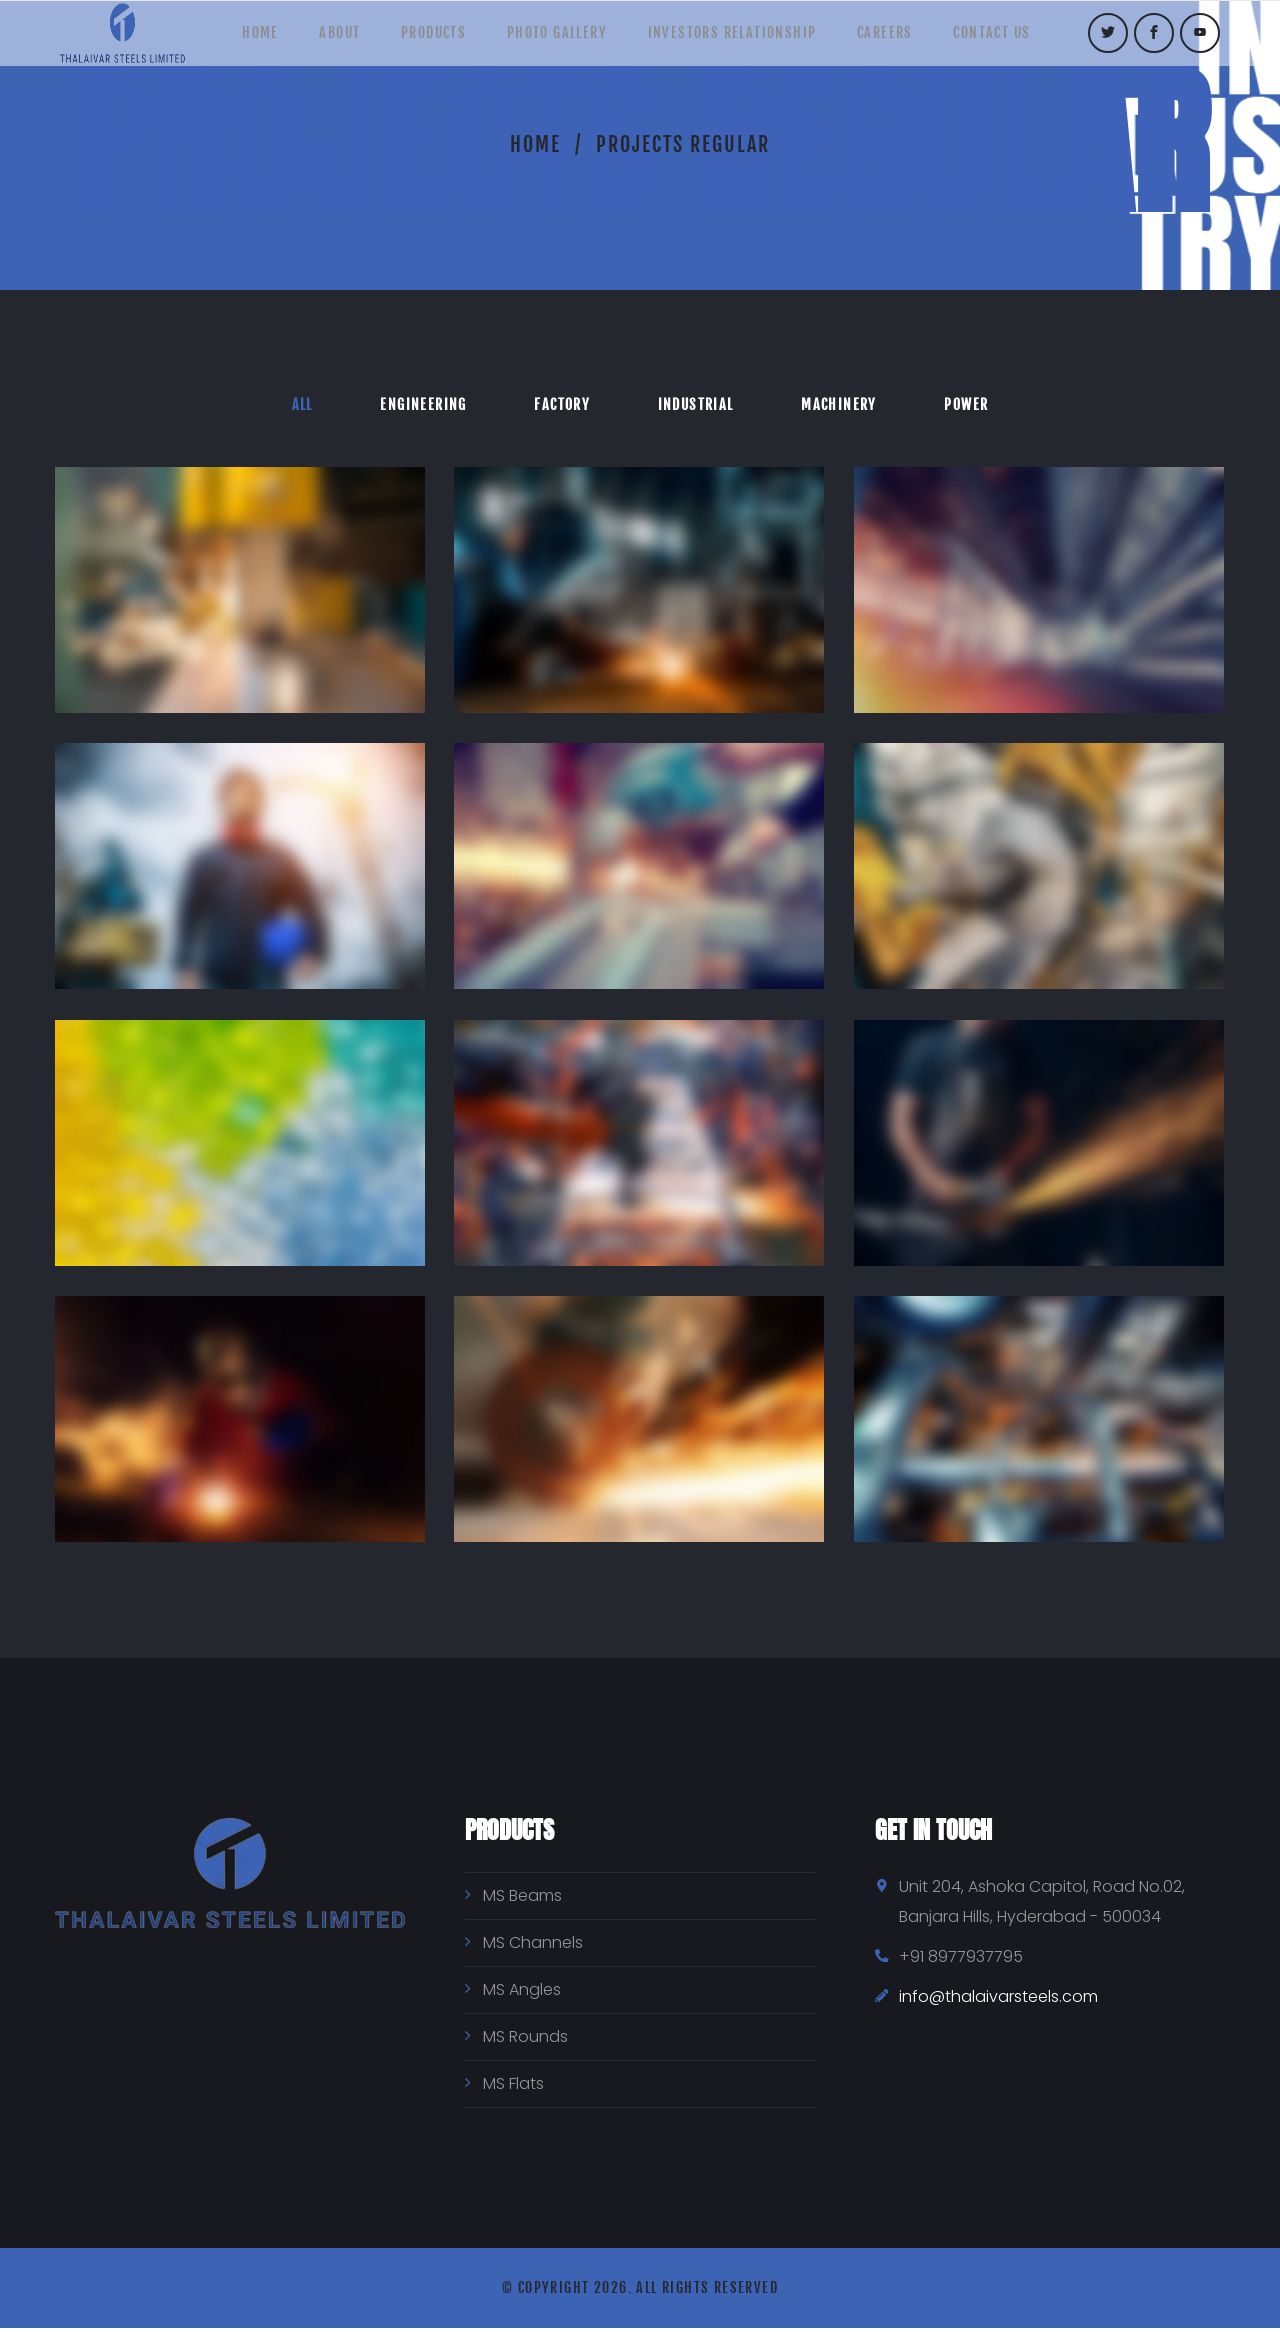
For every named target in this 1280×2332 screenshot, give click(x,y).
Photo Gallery (557, 39)
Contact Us (1020, 39)
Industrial (699, 405)
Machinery (849, 405)
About (321, 39)
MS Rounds (525, 2040)
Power (983, 405)
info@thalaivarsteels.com (998, 2000)
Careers (904, 39)
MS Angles (522, 1993)
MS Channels (533, 1946)
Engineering (414, 405)
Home (232, 39)
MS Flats (513, 2087)
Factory (559, 405)
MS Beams (522, 1899)
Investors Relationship (741, 39)
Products (424, 39)
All (285, 405)
